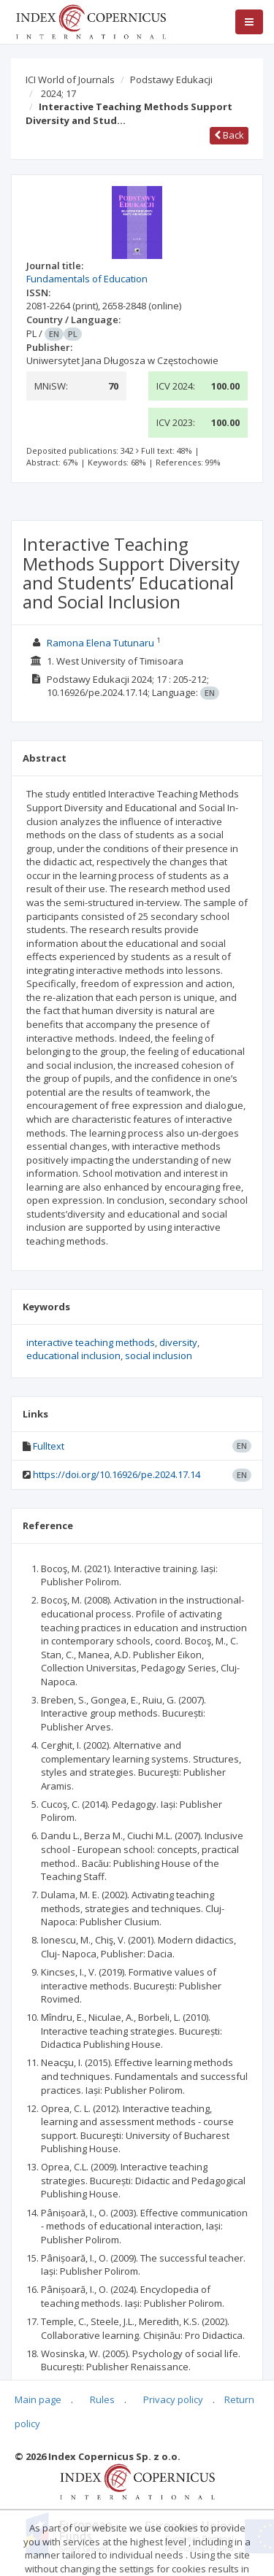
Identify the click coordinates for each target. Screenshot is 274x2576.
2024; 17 (58, 93)
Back (229, 135)
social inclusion (158, 1355)
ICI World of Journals (70, 79)
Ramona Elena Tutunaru (100, 642)
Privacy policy (173, 2399)
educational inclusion (73, 1355)
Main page (38, 2399)
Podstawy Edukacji (171, 79)
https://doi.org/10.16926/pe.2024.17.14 (116, 1474)
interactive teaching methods (90, 1342)
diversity (178, 1342)
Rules (102, 2399)
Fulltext (48, 1446)
